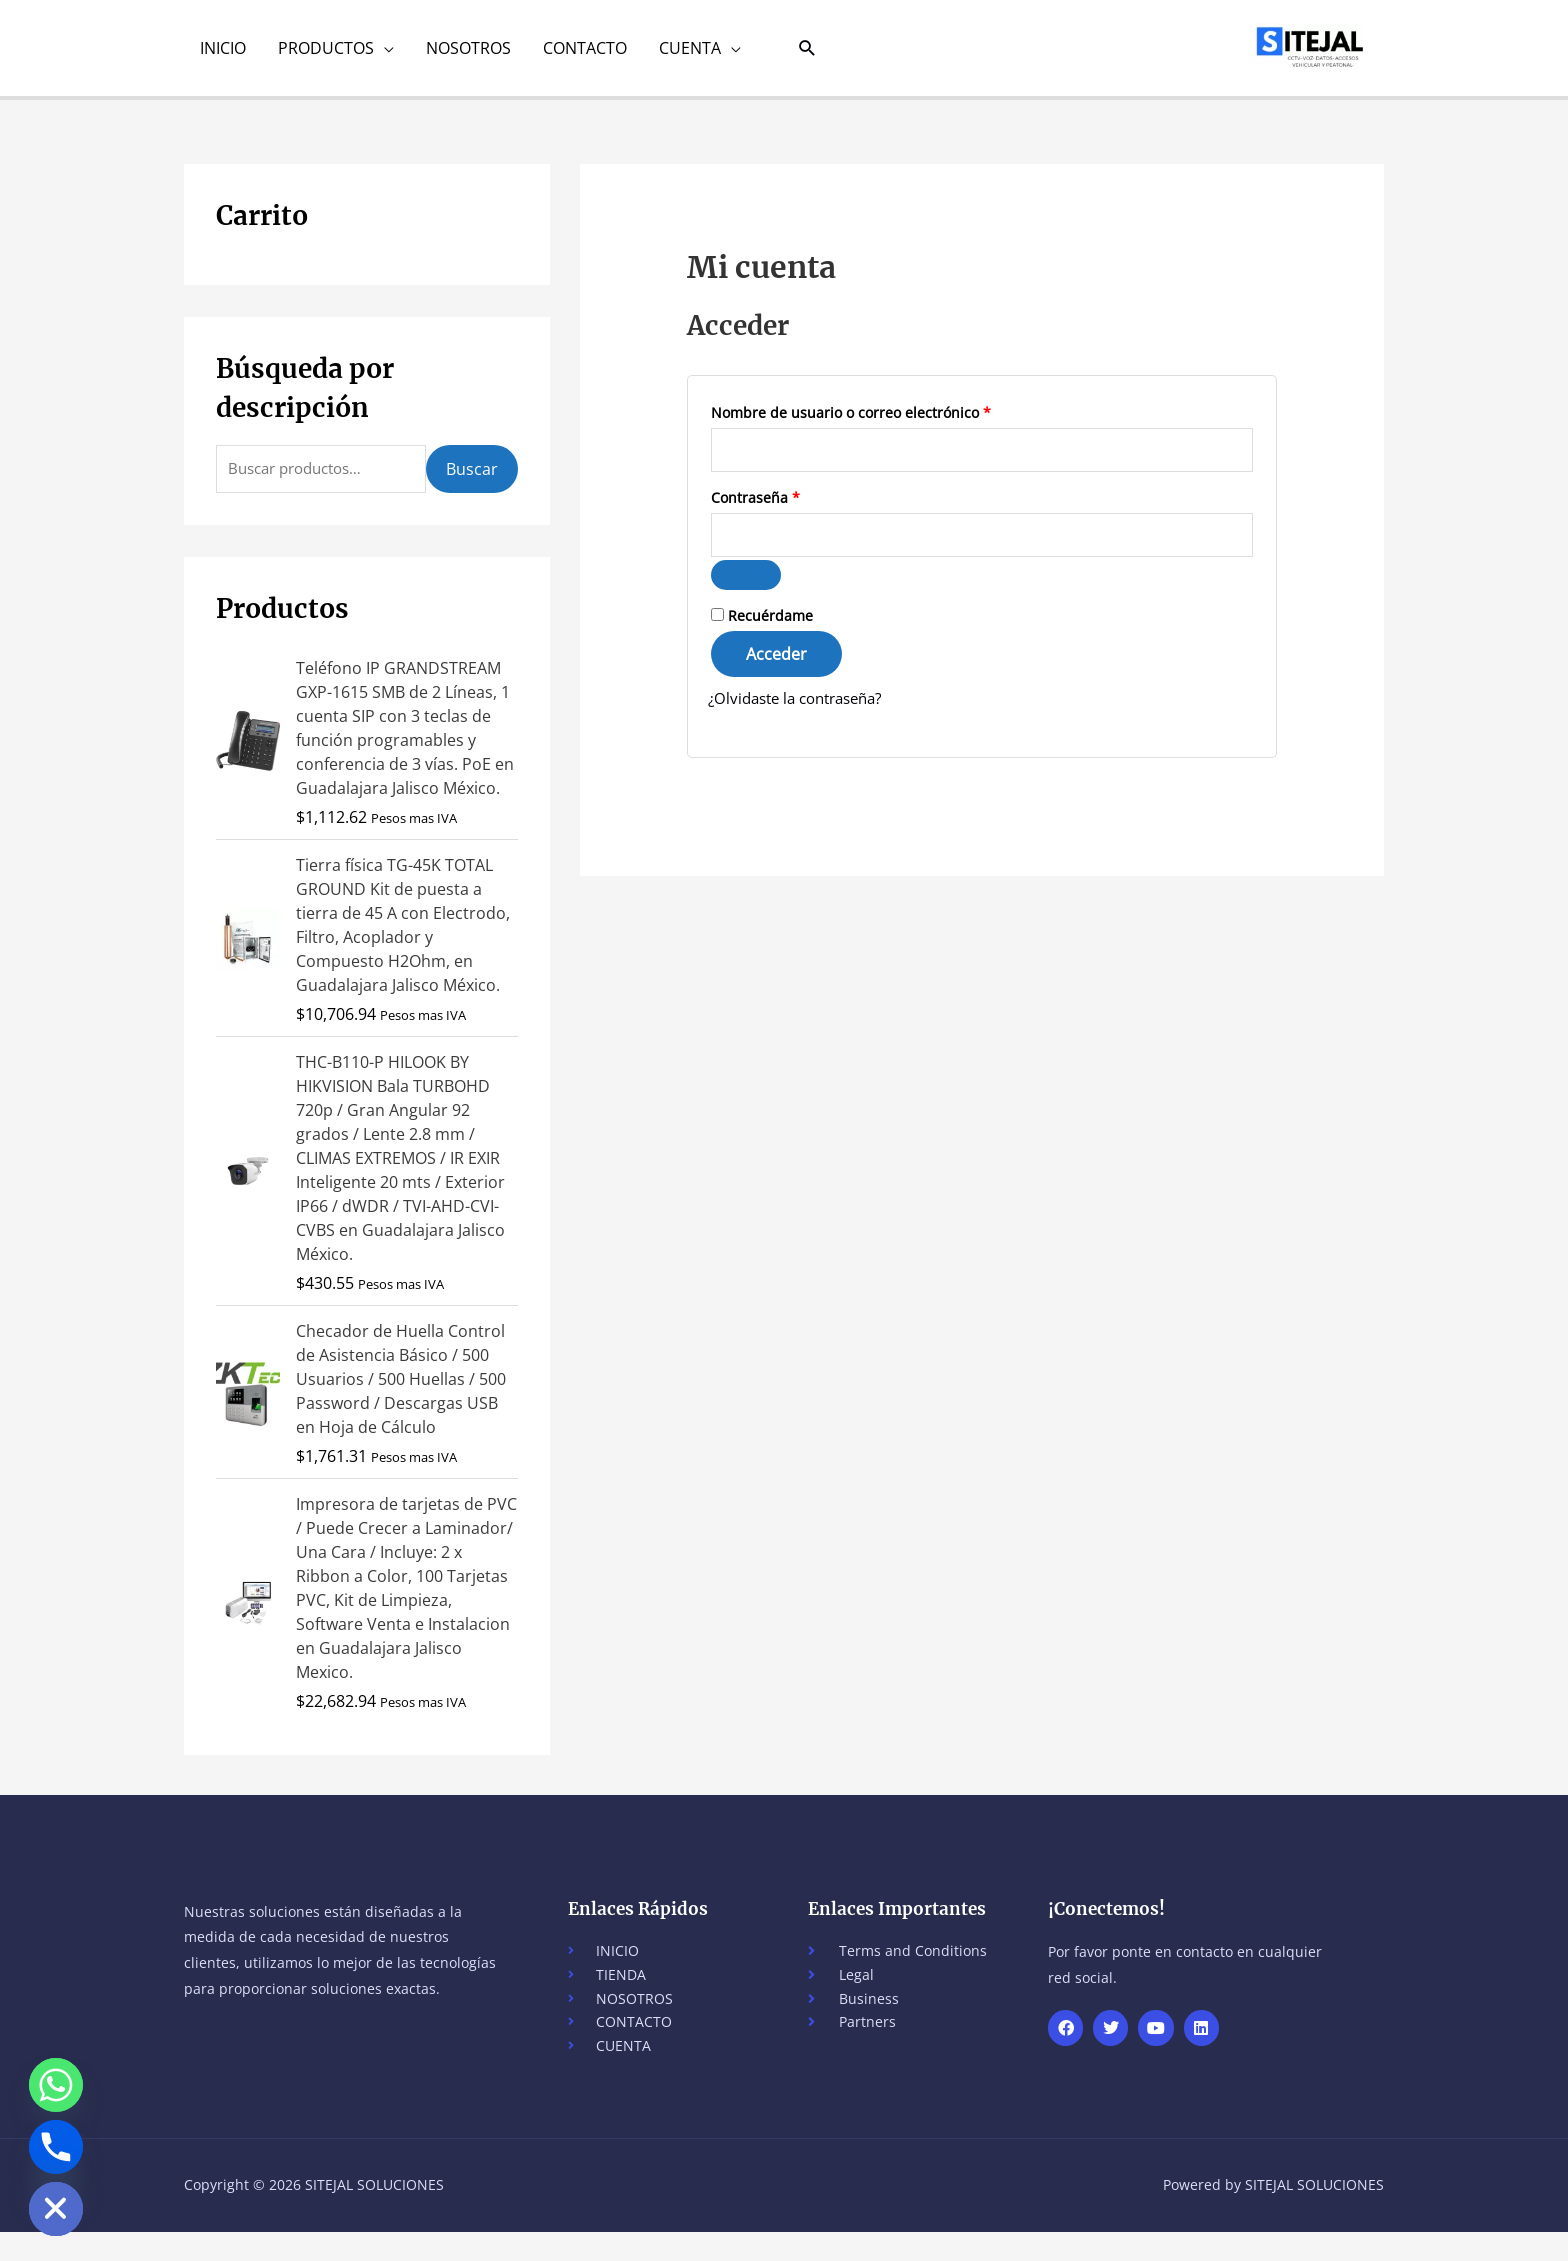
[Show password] (746, 597)
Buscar (472, 485)
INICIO (223, 55)
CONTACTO (585, 55)
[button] (807, 55)
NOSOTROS (468, 55)
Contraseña (792, 513)
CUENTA (690, 55)
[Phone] (56, 2147)
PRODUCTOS (326, 55)
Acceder (776, 676)
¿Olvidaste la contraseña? (803, 720)
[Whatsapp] (56, 2085)
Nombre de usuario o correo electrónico (888, 424)
